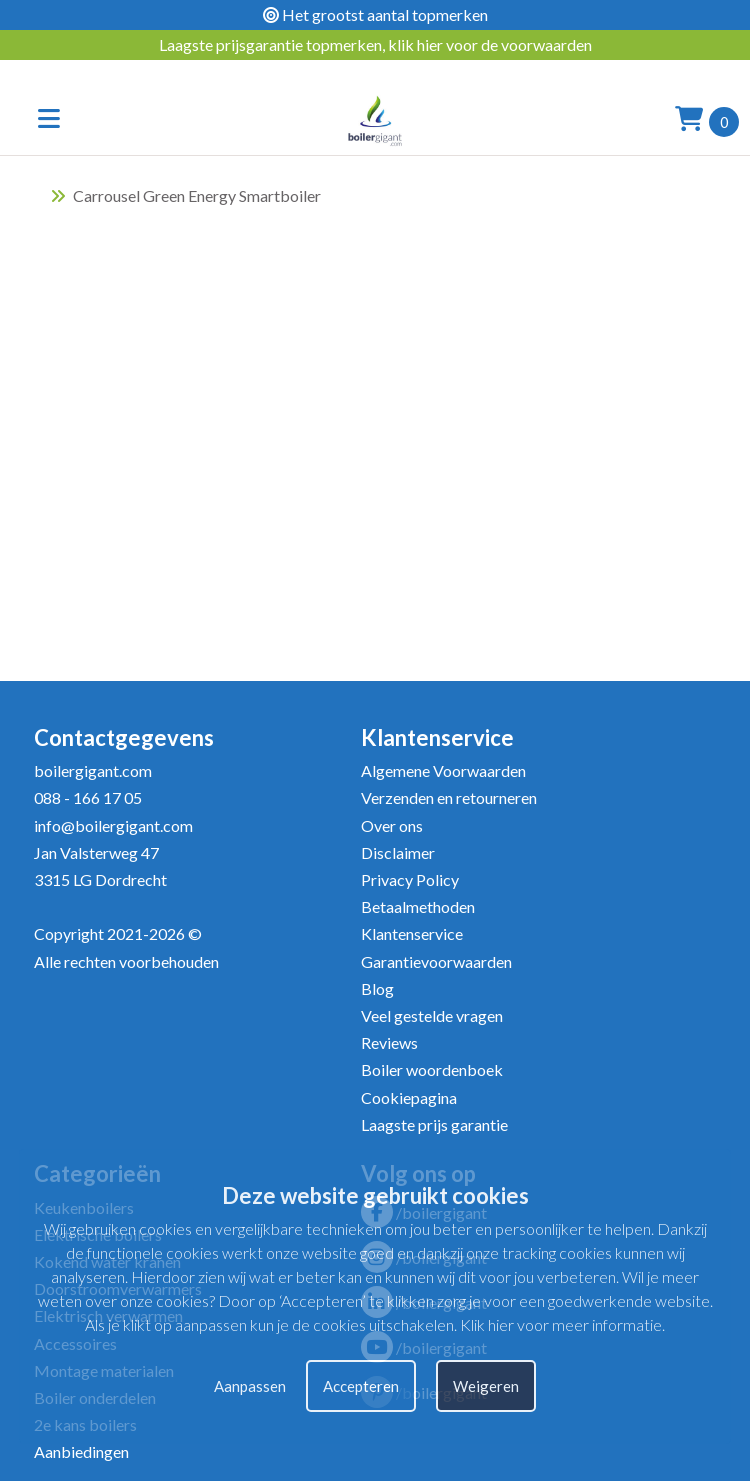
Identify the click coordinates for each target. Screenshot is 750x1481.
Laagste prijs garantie (434, 1124)
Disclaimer (398, 852)
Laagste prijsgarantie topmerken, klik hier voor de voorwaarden (375, 44)
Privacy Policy (410, 879)
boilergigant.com (93, 770)
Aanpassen (250, 1386)
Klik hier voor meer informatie (561, 1324)
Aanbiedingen (81, 1451)
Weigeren (486, 1386)
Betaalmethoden (418, 906)
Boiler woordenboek (432, 1069)
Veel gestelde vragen (432, 1015)
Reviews (389, 1042)
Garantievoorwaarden (436, 961)
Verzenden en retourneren (449, 797)
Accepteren (361, 1386)
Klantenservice (412, 933)
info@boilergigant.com (113, 825)
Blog (377, 988)
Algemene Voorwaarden (443, 770)
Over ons (392, 825)
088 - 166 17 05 (88, 797)
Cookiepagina (409, 1097)
